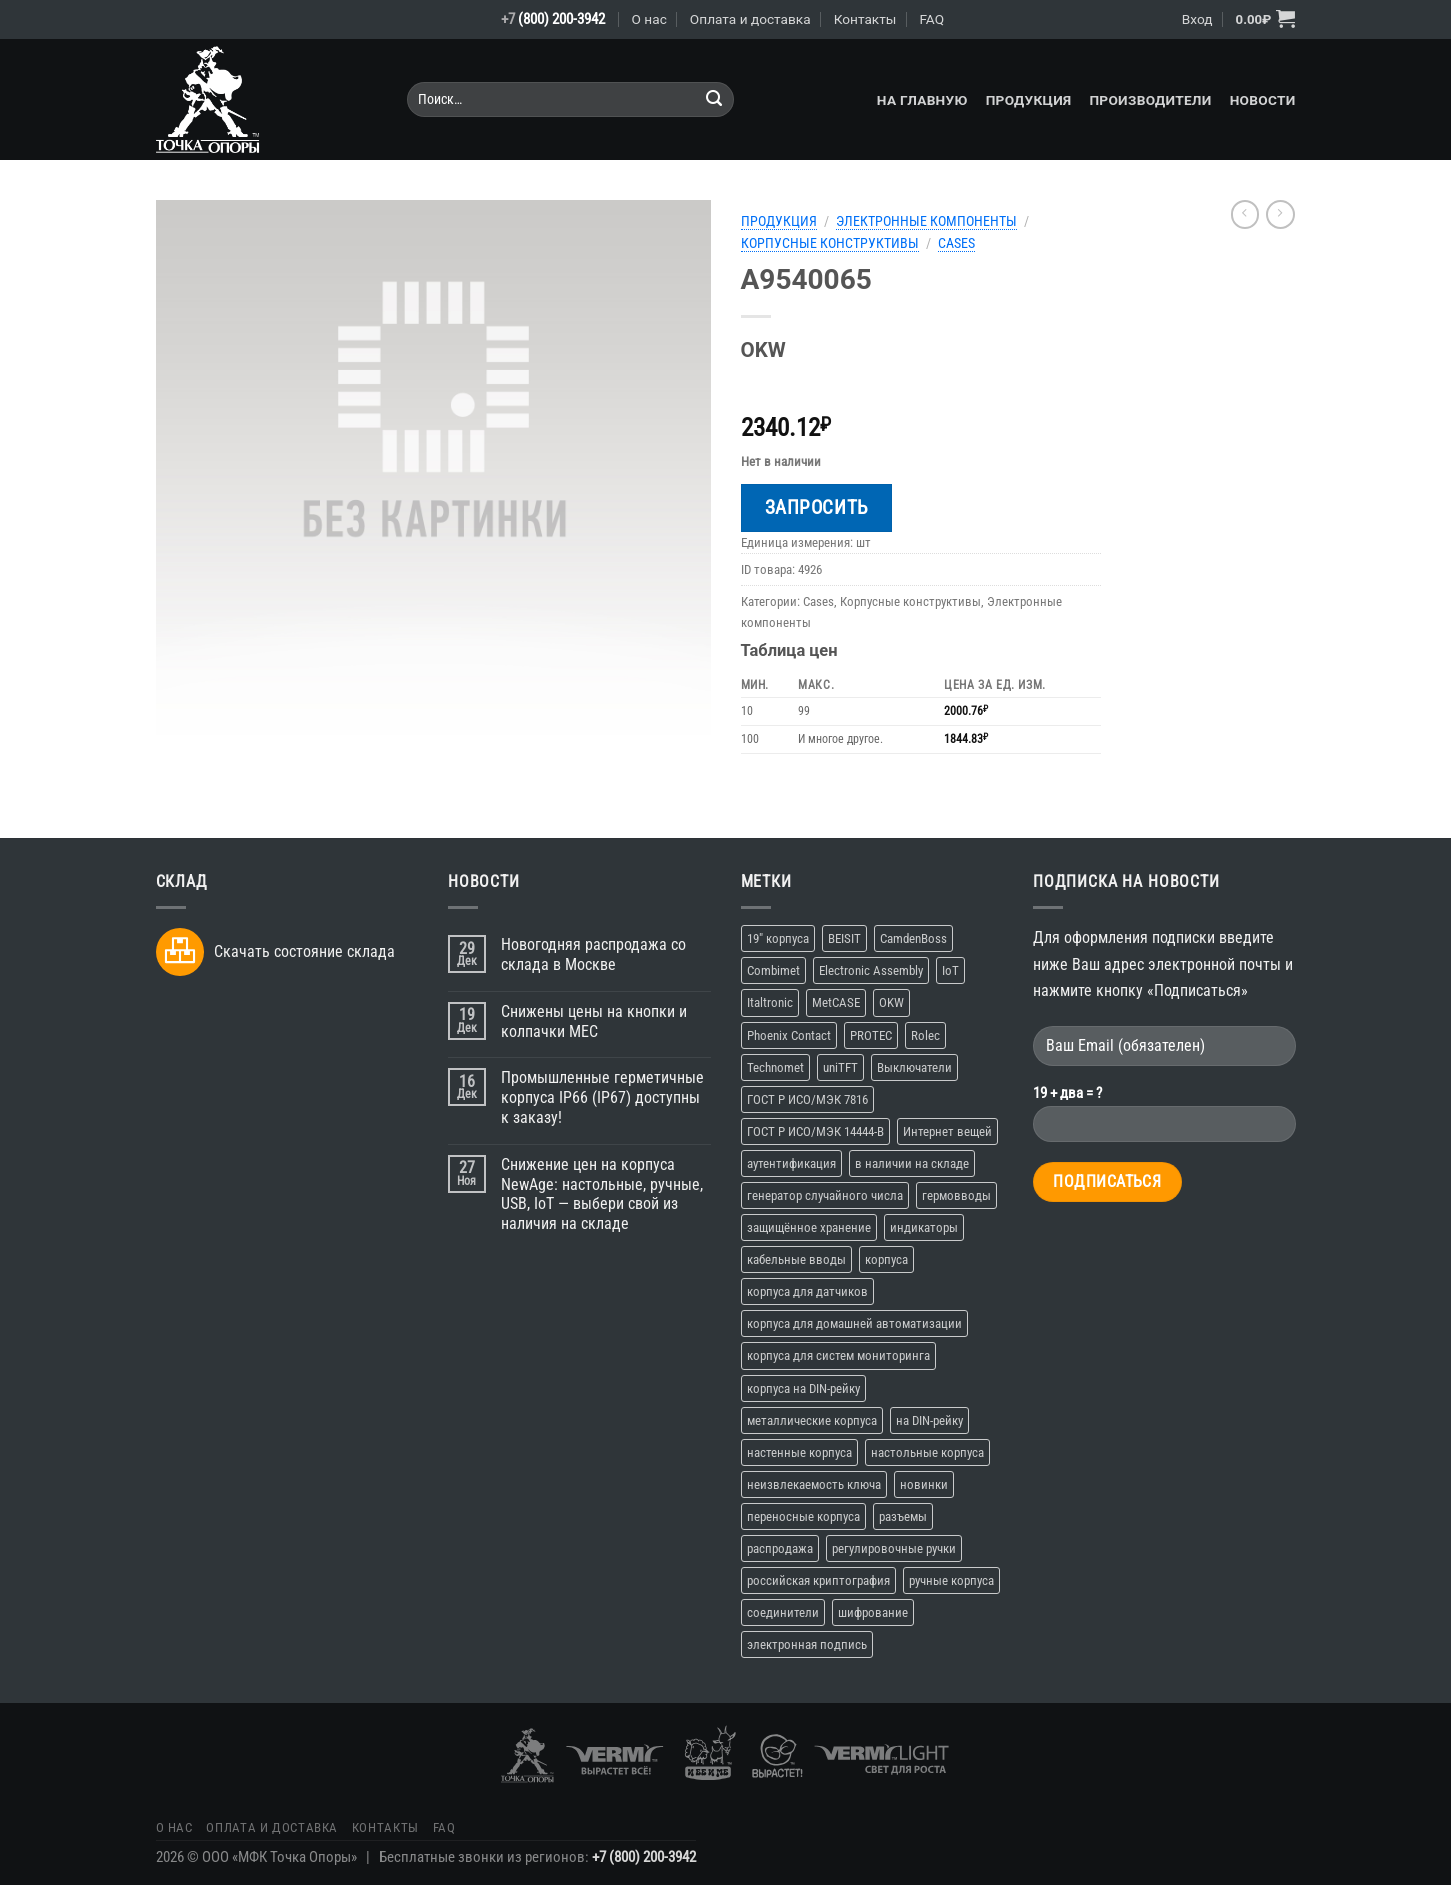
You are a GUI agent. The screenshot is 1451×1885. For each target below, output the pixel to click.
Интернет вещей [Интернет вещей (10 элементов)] (947, 1131)
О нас (649, 19)
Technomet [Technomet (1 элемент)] (775, 1067)
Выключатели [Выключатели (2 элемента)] (914, 1067)
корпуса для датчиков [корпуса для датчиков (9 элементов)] (807, 1291)
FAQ (931, 19)
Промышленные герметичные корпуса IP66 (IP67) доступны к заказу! (602, 1097)
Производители (1150, 100)
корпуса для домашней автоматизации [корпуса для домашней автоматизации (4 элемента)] (854, 1323)
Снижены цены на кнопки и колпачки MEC (594, 1021)
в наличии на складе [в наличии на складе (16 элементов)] (912, 1163)
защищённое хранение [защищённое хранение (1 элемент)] (809, 1227)
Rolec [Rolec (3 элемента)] (925, 1035)
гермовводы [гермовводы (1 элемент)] (956, 1195)
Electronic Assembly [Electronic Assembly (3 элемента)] (871, 970)
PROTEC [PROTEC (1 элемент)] (871, 1035)
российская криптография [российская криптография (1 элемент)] (818, 1580)
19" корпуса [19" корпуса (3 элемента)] (778, 938)
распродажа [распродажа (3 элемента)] (780, 1548)
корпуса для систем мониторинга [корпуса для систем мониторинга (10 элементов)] (838, 1355)
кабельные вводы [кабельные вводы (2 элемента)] (796, 1259)
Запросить (816, 507)
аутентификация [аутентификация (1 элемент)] (791, 1163)
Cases (956, 243)
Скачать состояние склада (304, 951)
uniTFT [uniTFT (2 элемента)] (840, 1067)
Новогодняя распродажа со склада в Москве (593, 954)
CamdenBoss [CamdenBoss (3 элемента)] (913, 938)
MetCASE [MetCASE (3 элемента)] (836, 1002)
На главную (922, 100)
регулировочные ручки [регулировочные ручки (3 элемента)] (894, 1548)
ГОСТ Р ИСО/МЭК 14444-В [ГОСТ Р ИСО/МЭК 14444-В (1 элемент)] (815, 1131)
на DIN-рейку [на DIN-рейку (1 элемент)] (929, 1420)
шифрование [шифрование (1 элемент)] (873, 1612)
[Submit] (714, 99)
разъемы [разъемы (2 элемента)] (903, 1516)
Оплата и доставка (750, 19)
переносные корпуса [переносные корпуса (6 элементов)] (803, 1516)
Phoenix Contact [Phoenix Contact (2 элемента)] (789, 1035)
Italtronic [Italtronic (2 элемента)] (770, 1002)
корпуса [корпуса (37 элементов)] (886, 1259)
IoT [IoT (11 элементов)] (950, 970)
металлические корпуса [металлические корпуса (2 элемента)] (812, 1420)
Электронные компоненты (926, 221)
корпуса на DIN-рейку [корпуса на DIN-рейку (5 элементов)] (803, 1388)
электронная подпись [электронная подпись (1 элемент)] (807, 1644)
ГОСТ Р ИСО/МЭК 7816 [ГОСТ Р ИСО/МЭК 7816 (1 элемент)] (807, 1099)
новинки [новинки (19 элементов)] (924, 1484)
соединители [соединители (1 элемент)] (783, 1612)
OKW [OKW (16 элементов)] (891, 1002)
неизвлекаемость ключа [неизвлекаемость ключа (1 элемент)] (814, 1484)
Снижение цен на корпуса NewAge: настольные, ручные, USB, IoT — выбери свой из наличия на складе (602, 1194)
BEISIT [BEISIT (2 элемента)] (844, 938)
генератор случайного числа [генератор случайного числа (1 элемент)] (825, 1195)
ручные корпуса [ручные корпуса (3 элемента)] (951, 1580)
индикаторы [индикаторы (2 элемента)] (924, 1227)
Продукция (1029, 100)
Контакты (865, 19)
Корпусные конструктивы (830, 243)
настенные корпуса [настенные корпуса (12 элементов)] (799, 1452)
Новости (1263, 100)
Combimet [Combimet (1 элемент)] (773, 970)
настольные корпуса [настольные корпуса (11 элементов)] (927, 1452)
